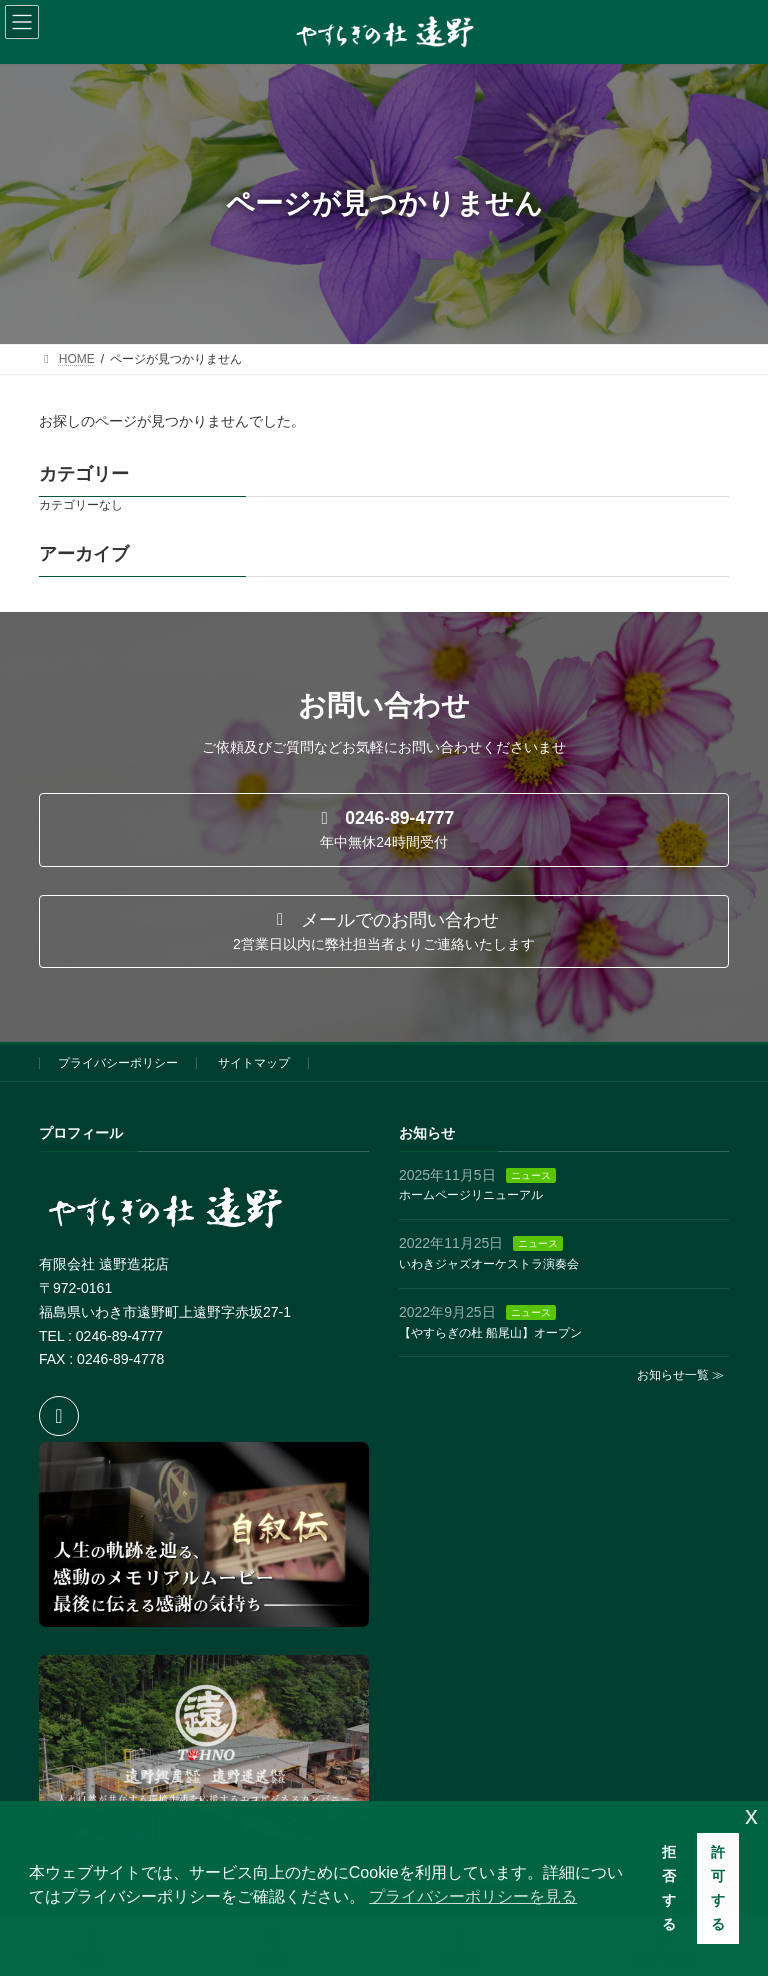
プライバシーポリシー (118, 1063)
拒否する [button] (669, 1888)
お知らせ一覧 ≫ (680, 1376)
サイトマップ (254, 1063)
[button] (384, 830)
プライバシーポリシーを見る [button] (473, 1896)
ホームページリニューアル (471, 1196)
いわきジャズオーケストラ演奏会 (489, 1264)
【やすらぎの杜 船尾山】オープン (490, 1333)
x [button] (751, 1815)
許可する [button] (718, 1888)
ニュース (531, 1175)
